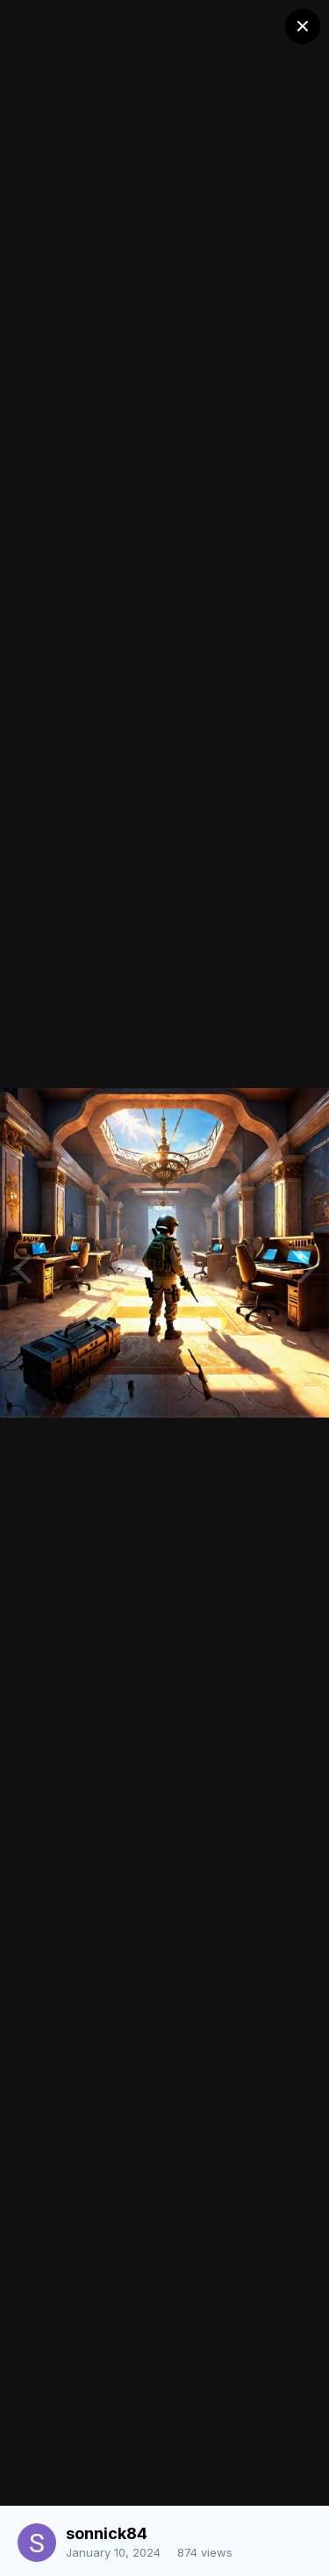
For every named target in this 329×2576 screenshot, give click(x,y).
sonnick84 (106, 2533)
